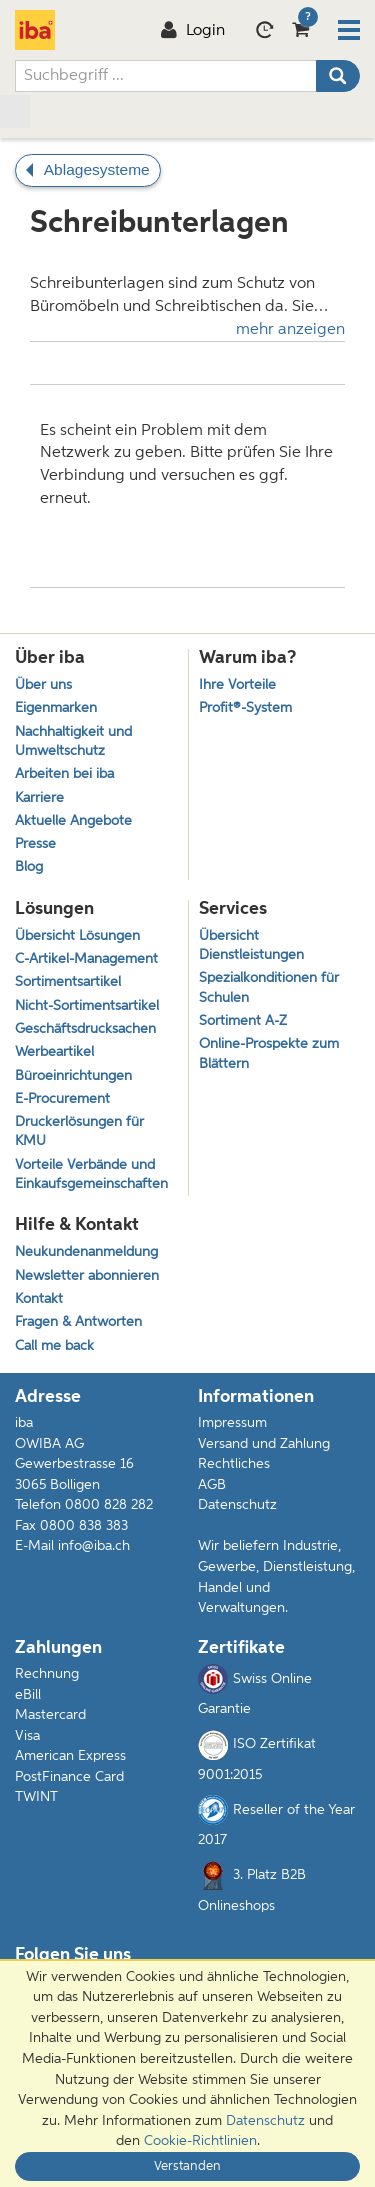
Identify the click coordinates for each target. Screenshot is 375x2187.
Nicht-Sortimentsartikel (87, 1006)
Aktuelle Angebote (73, 821)
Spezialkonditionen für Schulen (269, 988)
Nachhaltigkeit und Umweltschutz (73, 742)
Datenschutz (237, 1505)
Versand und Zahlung (264, 1444)
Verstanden (187, 2166)
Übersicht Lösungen (77, 936)
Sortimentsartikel (68, 982)
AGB (212, 1485)
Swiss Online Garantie (255, 1690)
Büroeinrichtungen (73, 1076)
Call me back (54, 1346)
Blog (29, 867)
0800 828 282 (109, 1505)
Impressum (232, 1423)
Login (192, 31)
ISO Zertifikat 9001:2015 (257, 1756)
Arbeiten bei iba (64, 774)
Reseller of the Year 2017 (276, 1821)
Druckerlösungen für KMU (79, 1132)
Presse (35, 844)
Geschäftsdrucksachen (85, 1029)
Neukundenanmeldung (86, 1252)
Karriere (39, 798)
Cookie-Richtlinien (200, 2141)
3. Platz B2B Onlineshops (252, 1887)
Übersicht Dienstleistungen (251, 946)
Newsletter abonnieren (87, 1276)
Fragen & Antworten (78, 1322)
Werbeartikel (54, 1052)
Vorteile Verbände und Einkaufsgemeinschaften (91, 1175)
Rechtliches (234, 1464)
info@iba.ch (94, 1546)
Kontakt (39, 1299)
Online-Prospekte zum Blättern (269, 1054)
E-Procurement (62, 1099)
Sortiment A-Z (243, 1021)
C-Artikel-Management (86, 959)
